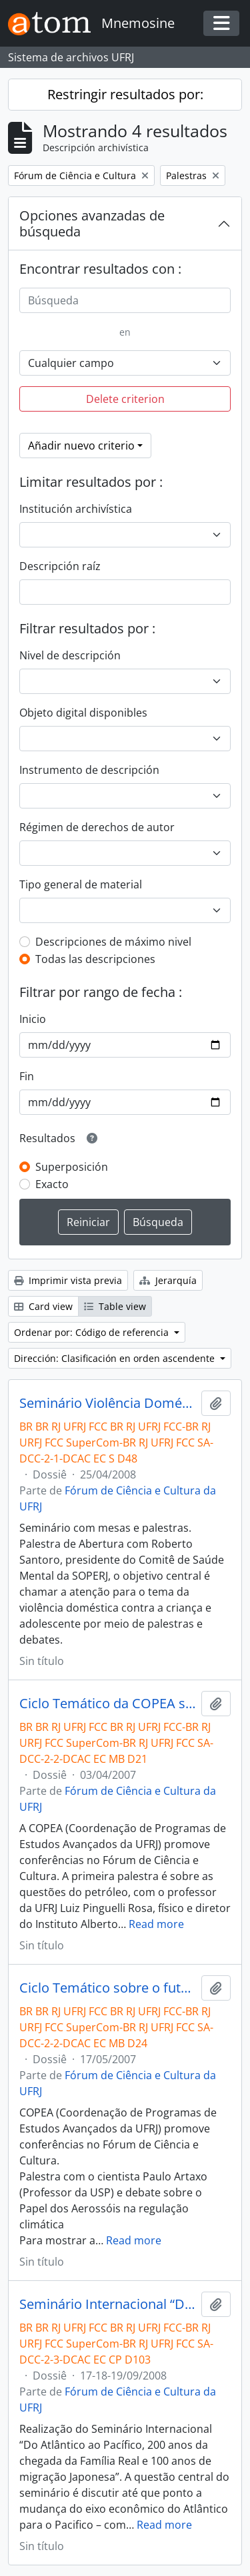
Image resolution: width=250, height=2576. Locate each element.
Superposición (71, 1166)
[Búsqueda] (125, 300)
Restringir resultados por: (125, 94)
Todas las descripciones (95, 959)
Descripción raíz (60, 566)
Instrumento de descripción (89, 770)
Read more (156, 1924)
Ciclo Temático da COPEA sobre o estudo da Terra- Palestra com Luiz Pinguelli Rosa (107, 1704)
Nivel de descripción (70, 655)
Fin (26, 1076)
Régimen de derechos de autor (97, 827)
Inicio (32, 1019)
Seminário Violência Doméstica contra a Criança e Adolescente (107, 1403)
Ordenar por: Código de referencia (92, 1332)
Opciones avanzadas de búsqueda (92, 223)
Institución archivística (75, 508)
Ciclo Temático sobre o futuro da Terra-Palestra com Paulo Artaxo (107, 1988)
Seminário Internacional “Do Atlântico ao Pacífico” (107, 2304)
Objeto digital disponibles (83, 712)
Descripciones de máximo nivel (113, 941)
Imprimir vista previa (68, 1280)
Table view (115, 1306)
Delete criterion (125, 399)
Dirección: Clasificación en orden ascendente (115, 1358)
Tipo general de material (80, 884)
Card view (43, 1306)
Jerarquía (168, 1280)
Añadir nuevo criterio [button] (81, 445)
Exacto (52, 1184)
